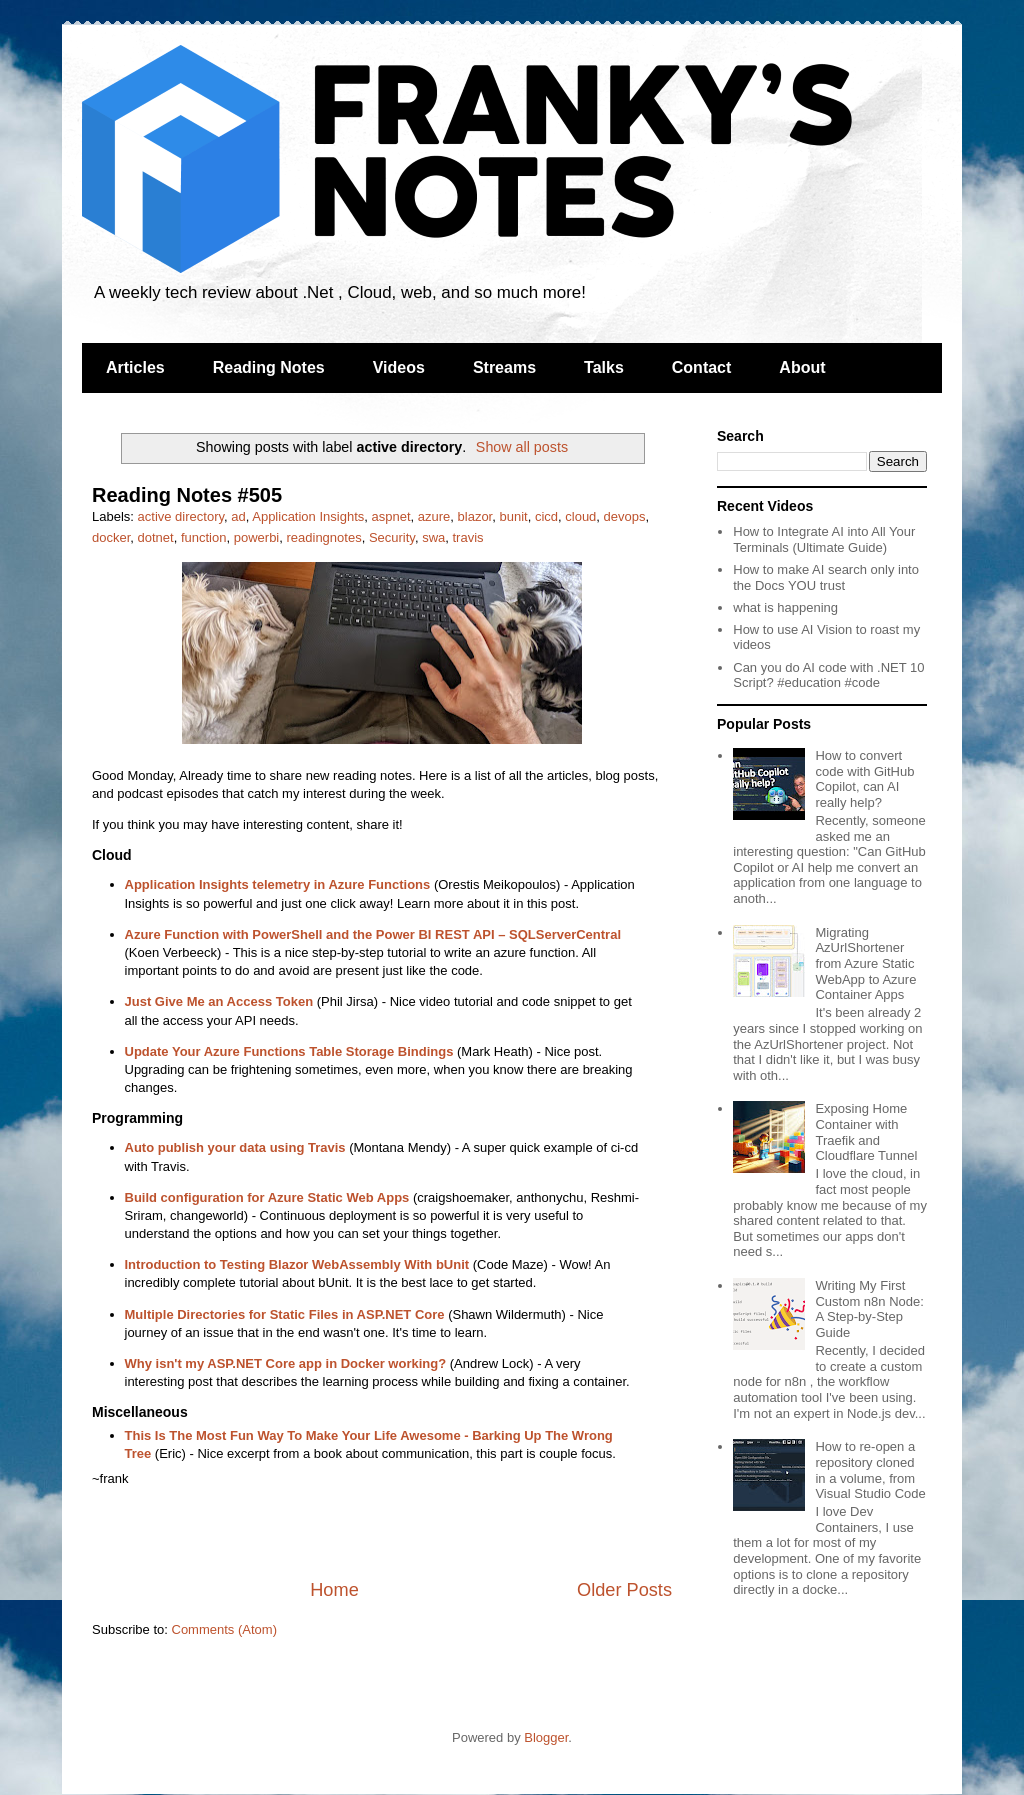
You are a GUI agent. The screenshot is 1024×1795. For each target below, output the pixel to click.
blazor (475, 516)
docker (111, 537)
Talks (604, 367)
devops (625, 516)
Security (392, 537)
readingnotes (323, 537)
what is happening (785, 607)
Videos (399, 367)
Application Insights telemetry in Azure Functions (278, 884)
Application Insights (308, 516)
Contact (702, 367)
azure (434, 516)
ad (238, 516)
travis (467, 537)
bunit (513, 516)
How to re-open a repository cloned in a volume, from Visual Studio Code (870, 1470)
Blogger (546, 1737)
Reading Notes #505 (187, 495)
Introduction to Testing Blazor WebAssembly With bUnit (297, 1264)
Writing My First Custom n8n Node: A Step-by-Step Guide (869, 1309)
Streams (504, 367)
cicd (546, 516)
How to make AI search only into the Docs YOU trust (826, 577)
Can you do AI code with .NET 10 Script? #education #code (828, 675)
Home (334, 1590)
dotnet (156, 537)
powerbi (257, 537)
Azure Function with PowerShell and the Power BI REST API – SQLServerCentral (373, 934)
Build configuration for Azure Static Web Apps (267, 1197)
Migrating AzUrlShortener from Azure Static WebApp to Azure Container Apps (865, 963)
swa (433, 537)
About (802, 367)
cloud (580, 516)
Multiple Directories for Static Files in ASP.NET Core (285, 1314)
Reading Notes (269, 367)
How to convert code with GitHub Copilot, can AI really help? (864, 779)
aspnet (390, 516)
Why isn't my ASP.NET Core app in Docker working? (286, 1363)
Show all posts (522, 447)
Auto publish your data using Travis (235, 1147)
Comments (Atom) (224, 1629)
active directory (181, 516)
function (204, 537)
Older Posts (624, 1590)
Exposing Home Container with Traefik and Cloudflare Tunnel (866, 1132)
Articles (135, 367)
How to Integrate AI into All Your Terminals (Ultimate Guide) (824, 539)
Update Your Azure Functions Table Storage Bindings (289, 1051)
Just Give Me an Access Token (219, 1001)
